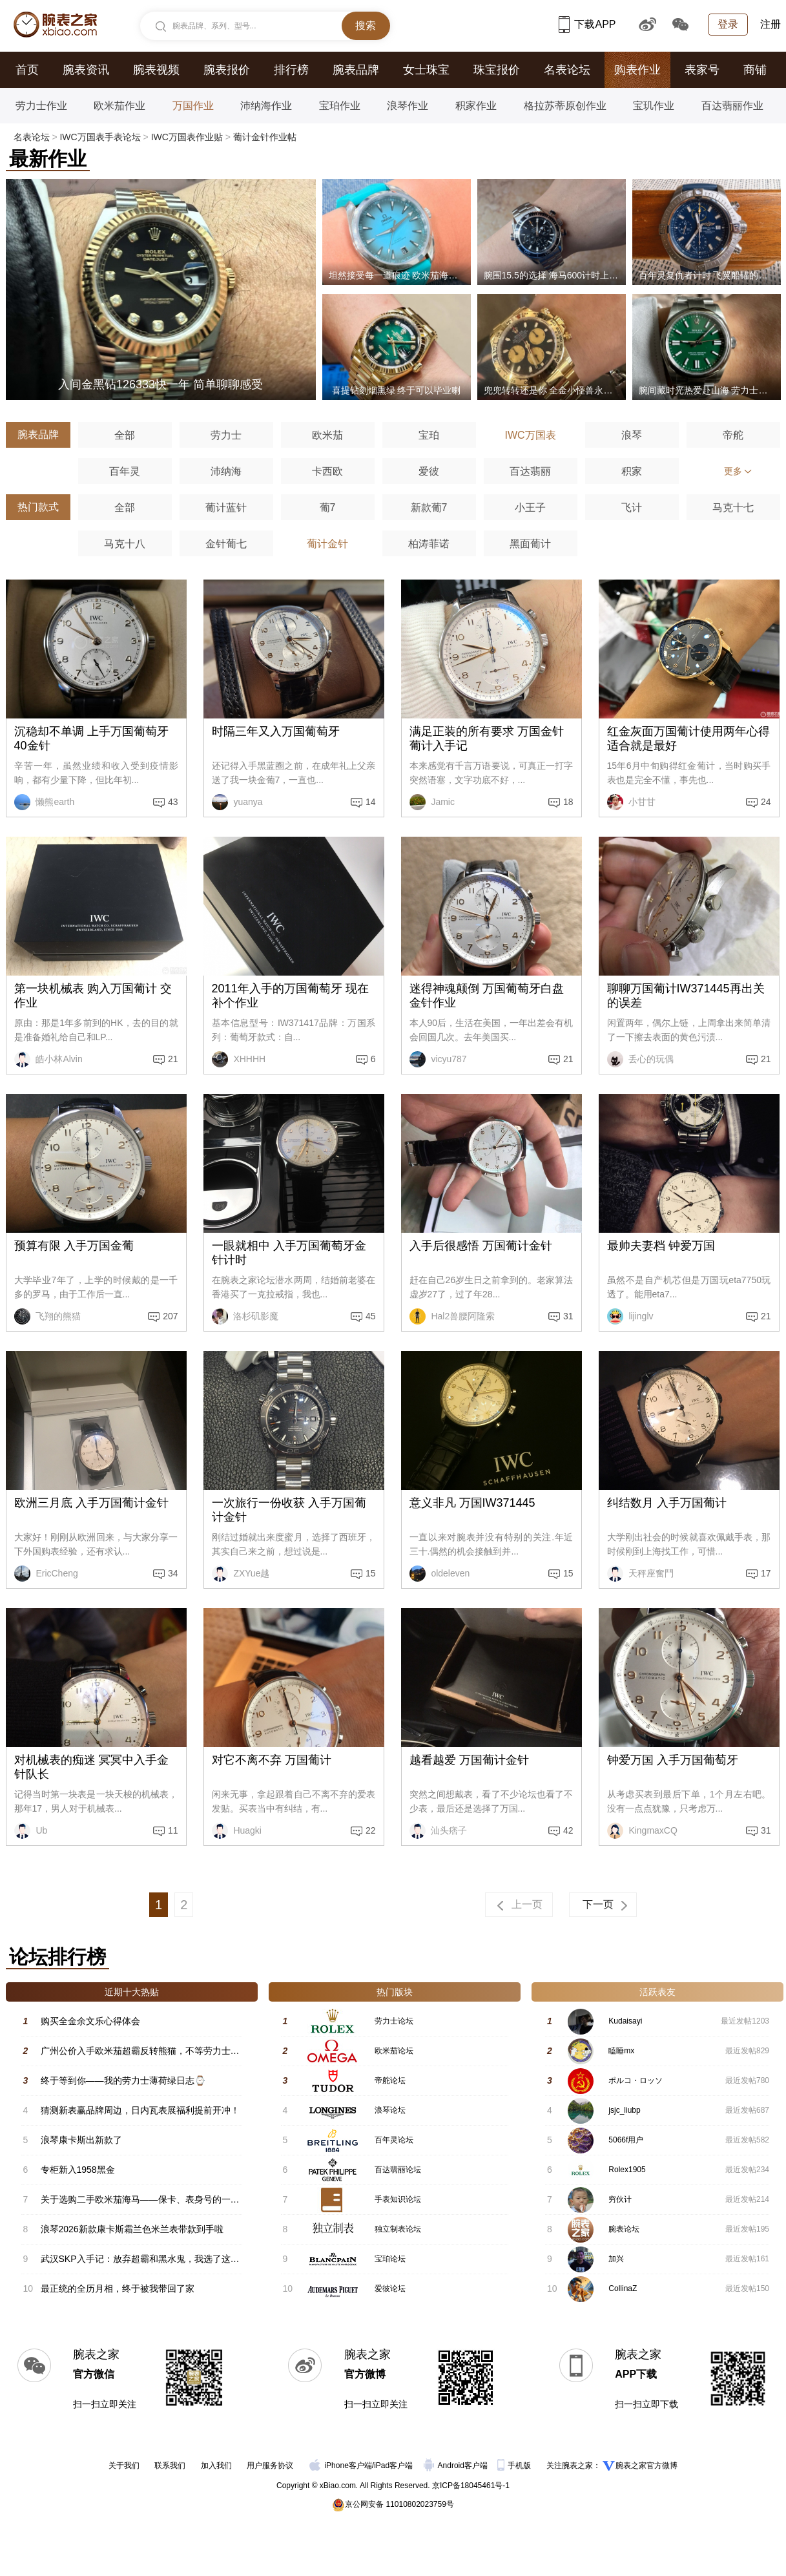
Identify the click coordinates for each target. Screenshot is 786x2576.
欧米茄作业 (119, 105)
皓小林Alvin (48, 1059)
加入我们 (216, 2465)
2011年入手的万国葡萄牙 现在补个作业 (290, 995)
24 (766, 802)
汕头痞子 (438, 1831)
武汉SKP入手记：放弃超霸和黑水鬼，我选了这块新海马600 (161, 2259)
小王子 (530, 507)
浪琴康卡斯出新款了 (81, 2140)
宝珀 (429, 435)
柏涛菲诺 (429, 543)
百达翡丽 (530, 471)
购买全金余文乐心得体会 (90, 2021)
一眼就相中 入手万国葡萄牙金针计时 (289, 1252)
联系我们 (169, 2465)
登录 (728, 24)
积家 (631, 471)
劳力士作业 (41, 105)
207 (170, 1316)
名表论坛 (567, 69)
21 (173, 1059)
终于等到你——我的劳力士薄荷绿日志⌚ (123, 2080)
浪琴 (631, 435)
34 (173, 1573)
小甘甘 (631, 802)
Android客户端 (457, 2465)
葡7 (328, 507)
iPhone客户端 (340, 2465)
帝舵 (733, 435)
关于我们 (124, 2465)
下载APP (587, 24)
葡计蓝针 (226, 507)
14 (371, 802)
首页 (27, 69)
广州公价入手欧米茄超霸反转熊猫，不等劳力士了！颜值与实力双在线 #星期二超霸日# (214, 2051)
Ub (31, 1831)
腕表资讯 (86, 69)
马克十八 (124, 543)
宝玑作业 (653, 105)
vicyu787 (438, 1059)
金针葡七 (226, 543)
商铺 (755, 69)
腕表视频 (156, 69)
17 (766, 1573)
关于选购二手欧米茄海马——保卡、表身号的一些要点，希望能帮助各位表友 (194, 2199)
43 (173, 802)
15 (371, 1573)
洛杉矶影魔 (245, 1316)
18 (568, 802)
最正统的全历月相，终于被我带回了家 (117, 2288)
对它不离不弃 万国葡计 (271, 1760)
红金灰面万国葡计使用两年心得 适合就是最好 (688, 738)
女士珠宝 (426, 69)
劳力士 (226, 435)
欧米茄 (327, 435)
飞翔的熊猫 (47, 1316)
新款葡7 (429, 507)
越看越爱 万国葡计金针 (469, 1760)
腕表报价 (226, 69)
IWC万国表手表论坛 (99, 137)
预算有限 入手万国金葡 (74, 1245)
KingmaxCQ (642, 1831)
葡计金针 (327, 543)
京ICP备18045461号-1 (471, 2485)
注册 (770, 24)
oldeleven (439, 1573)
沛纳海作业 (266, 105)
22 (371, 1830)
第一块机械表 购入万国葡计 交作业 (93, 995)
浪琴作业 (407, 105)
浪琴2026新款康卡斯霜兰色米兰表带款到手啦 (132, 2229)
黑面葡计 (530, 543)
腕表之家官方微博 (646, 2465)
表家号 (702, 69)
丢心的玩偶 (640, 1059)
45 (371, 1316)
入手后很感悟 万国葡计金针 (480, 1245)
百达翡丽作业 (732, 105)
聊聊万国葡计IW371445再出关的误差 (686, 995)
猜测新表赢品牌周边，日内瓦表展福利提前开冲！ (140, 2110)
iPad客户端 (393, 2465)
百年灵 (124, 471)
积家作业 (476, 105)
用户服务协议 (270, 2465)
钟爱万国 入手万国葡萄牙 (672, 1760)
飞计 (631, 507)
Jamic (432, 802)
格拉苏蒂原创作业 (565, 105)
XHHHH (239, 1059)
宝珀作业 (339, 105)
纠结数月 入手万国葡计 (667, 1502)
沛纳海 (226, 471)
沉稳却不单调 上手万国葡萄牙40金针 (91, 738)
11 (173, 1830)
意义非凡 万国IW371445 (472, 1502)
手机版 (515, 2465)
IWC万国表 (529, 435)
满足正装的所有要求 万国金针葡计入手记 (486, 738)
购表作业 (637, 69)
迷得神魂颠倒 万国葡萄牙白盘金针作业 (486, 995)
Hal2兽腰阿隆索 (452, 1316)
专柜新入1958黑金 (78, 2169)
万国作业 (193, 105)
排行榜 (291, 69)
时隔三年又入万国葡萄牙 (276, 731)
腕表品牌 (356, 69)
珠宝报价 (496, 69)
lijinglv (630, 1316)
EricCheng (46, 1573)
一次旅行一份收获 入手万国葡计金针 (289, 1510)
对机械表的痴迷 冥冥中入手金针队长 (91, 1767)
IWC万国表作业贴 (187, 137)
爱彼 (429, 471)
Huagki (237, 1831)
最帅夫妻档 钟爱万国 (661, 1245)
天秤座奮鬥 (640, 1573)
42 (568, 1830)
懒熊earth (44, 802)
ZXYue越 (241, 1573)
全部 (124, 435)
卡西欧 (327, 471)
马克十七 (733, 507)
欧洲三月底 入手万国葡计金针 (91, 1502)
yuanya (237, 802)
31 (568, 1316)
